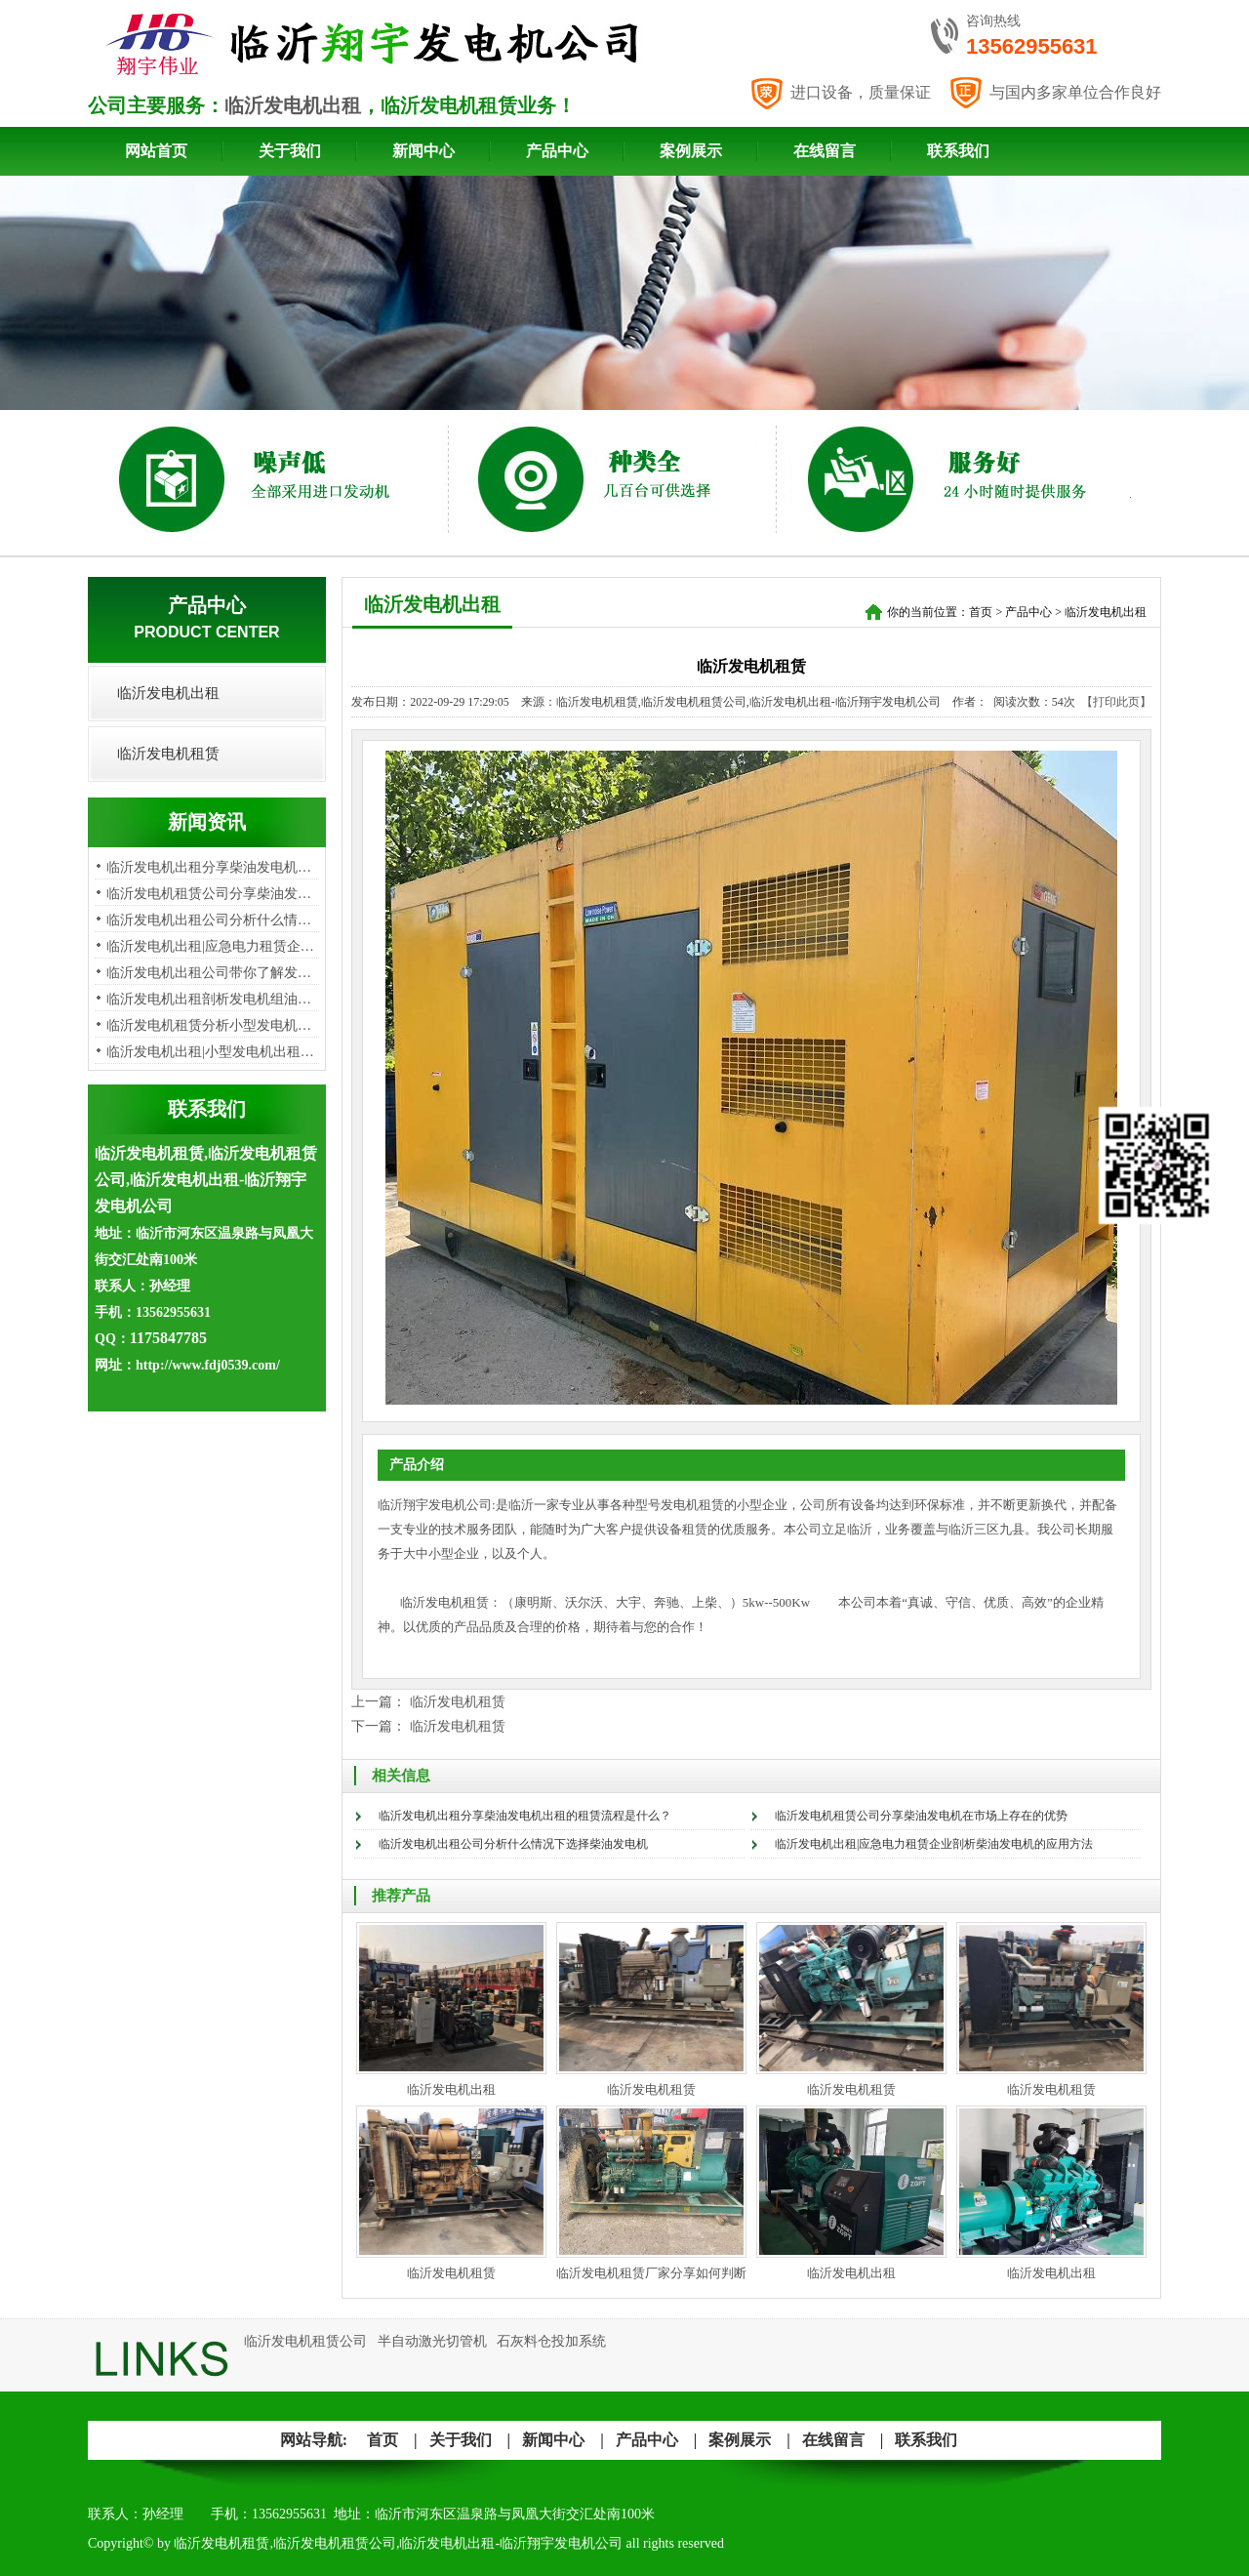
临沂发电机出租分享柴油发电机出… (215, 867)
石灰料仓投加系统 (551, 2341)
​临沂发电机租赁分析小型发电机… (208, 1025)
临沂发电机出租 (292, 105)
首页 (980, 612)
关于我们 (290, 151)
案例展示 (691, 151)
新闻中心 (423, 151)
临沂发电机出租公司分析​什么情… (208, 920)
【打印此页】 (1116, 702)
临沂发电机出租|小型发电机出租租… (217, 1051)
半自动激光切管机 (432, 2341)
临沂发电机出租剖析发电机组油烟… (215, 999)
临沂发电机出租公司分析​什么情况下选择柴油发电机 (513, 1844)
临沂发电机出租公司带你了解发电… (215, 972)
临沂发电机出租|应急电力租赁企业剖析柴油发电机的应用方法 (934, 1844)
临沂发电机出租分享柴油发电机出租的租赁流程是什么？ (525, 1815)
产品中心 (557, 151)
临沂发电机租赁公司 (305, 2341)
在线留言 (824, 151)
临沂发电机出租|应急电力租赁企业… (217, 946)
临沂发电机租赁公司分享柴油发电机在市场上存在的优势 (921, 1815)
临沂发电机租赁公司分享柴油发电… (215, 893)
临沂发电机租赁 (168, 753)
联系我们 (958, 151)
